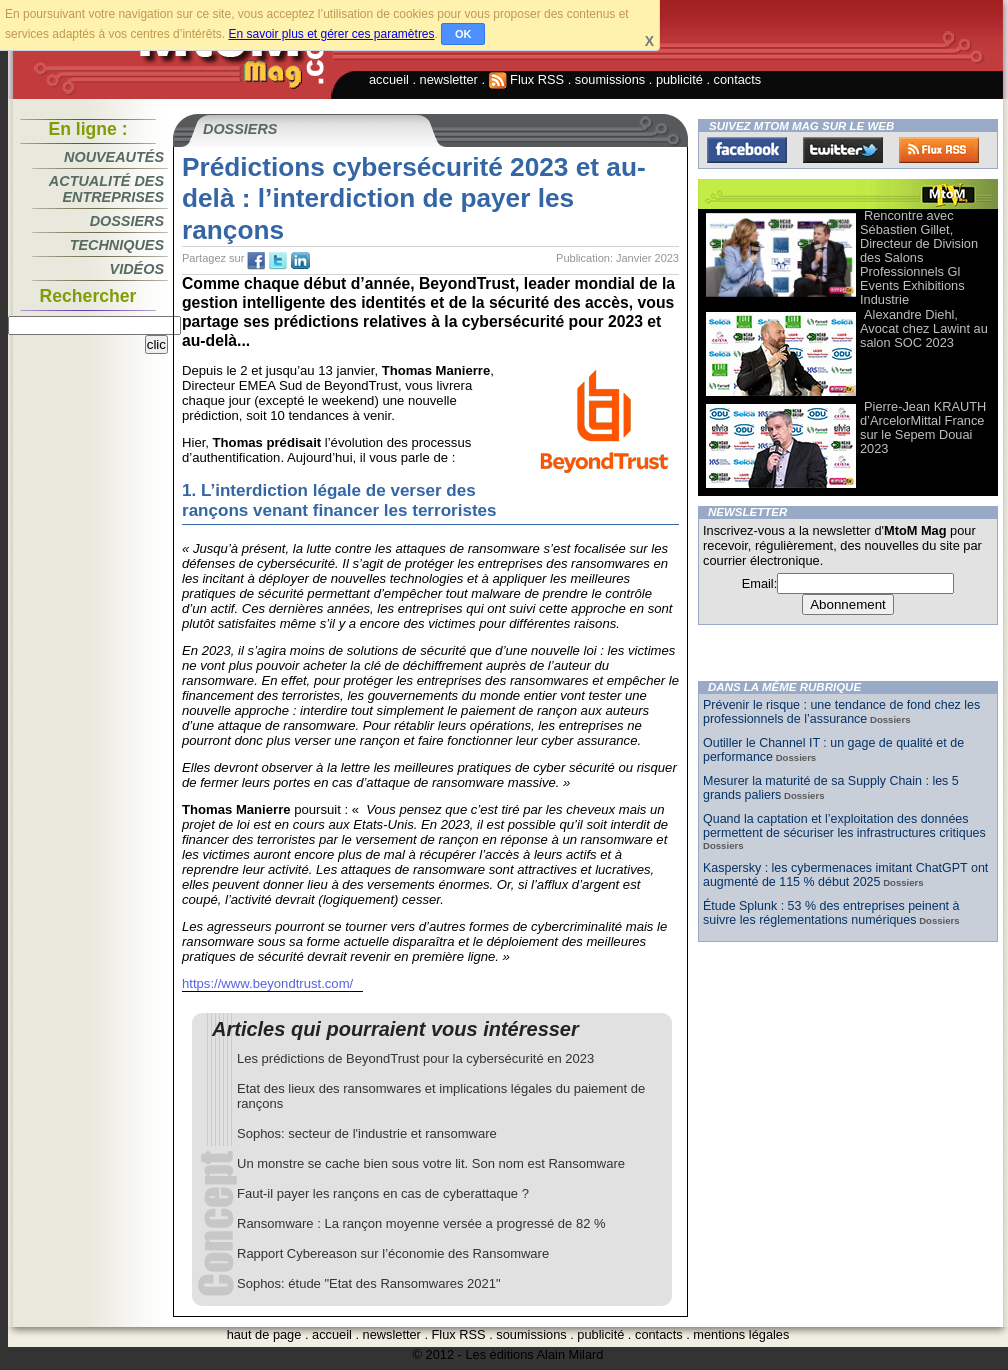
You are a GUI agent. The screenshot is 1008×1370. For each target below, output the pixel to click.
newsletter (449, 79)
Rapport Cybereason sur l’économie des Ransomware (393, 1253)
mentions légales (741, 1334)
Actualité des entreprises (106, 189)
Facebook (747, 150)
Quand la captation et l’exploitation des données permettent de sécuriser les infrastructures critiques (844, 826)
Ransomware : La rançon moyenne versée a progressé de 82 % (421, 1223)
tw (278, 261)
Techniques (117, 245)
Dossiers (127, 221)
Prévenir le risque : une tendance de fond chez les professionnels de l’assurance (841, 712)
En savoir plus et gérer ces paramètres (331, 34)
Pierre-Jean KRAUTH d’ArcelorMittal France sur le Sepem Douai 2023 (923, 427)
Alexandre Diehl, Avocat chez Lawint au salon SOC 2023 (924, 328)
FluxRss (939, 150)
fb (256, 261)
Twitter (843, 150)
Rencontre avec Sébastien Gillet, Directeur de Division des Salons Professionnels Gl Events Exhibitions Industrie (919, 257)
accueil (389, 79)
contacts (738, 79)
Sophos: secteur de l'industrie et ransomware (367, 1133)
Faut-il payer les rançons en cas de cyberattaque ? (383, 1193)
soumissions (610, 79)
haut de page (264, 1334)
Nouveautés (114, 157)
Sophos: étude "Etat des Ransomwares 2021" (369, 1283)
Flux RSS (527, 79)
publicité (679, 79)
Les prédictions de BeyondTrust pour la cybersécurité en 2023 (415, 1058)
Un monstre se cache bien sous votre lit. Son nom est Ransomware (431, 1163)
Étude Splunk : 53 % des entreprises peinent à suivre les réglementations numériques (831, 913)
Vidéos (137, 269)
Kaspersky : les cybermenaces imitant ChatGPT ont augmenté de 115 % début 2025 (845, 875)
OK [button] (463, 34)
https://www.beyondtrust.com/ (267, 983)
